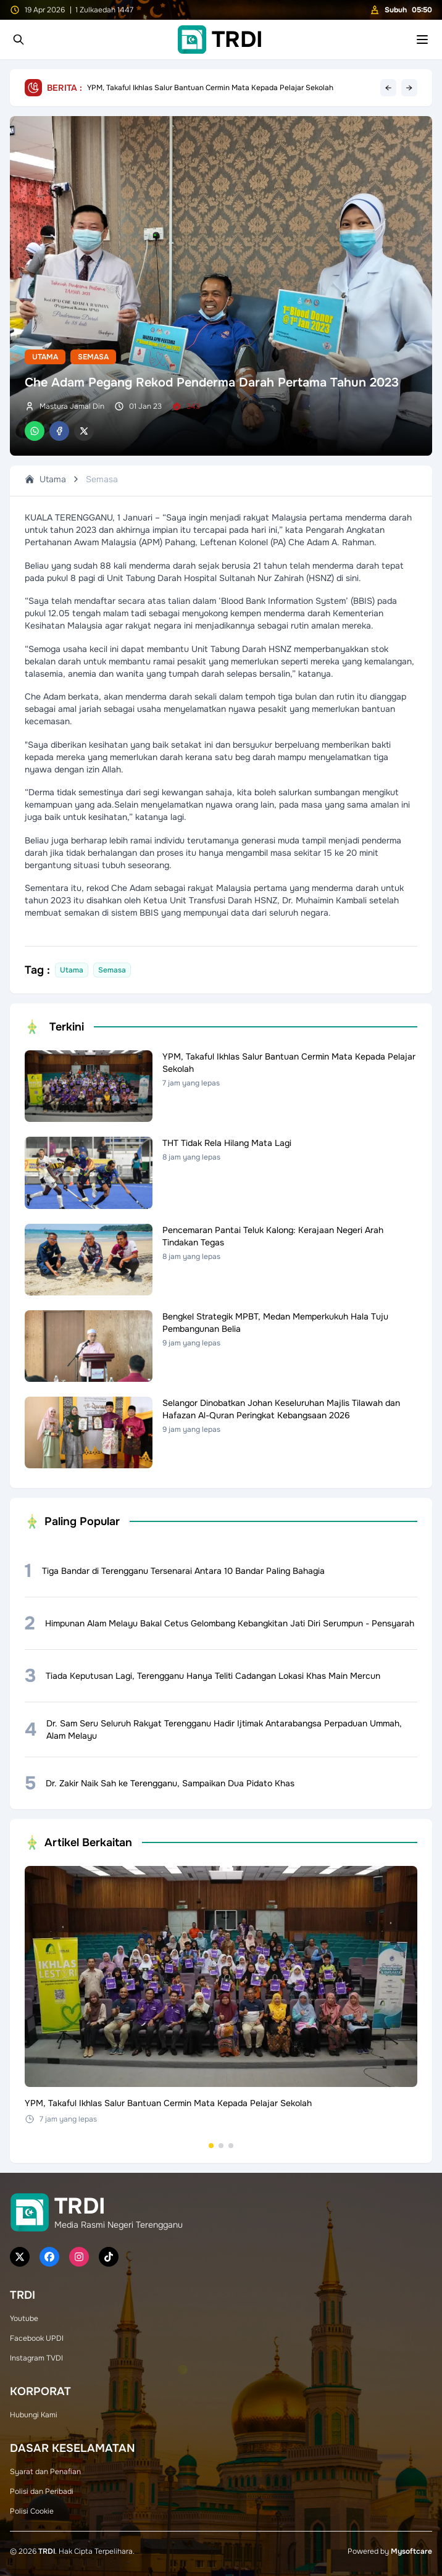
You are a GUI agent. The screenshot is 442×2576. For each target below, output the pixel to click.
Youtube (24, 2318)
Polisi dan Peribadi (41, 2491)
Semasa (93, 357)
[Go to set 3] (230, 2145)
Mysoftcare (411, 2551)
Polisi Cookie (32, 2511)
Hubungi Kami (33, 2415)
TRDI (46, 2551)
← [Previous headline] (388, 87)
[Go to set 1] (211, 2145)
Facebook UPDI (37, 2338)
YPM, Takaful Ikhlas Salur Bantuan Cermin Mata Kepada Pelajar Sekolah (210, 88)
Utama (45, 357)
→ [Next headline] (409, 87)
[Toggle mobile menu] (422, 39)
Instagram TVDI (36, 2358)
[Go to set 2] (221, 2145)
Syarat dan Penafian (45, 2472)
